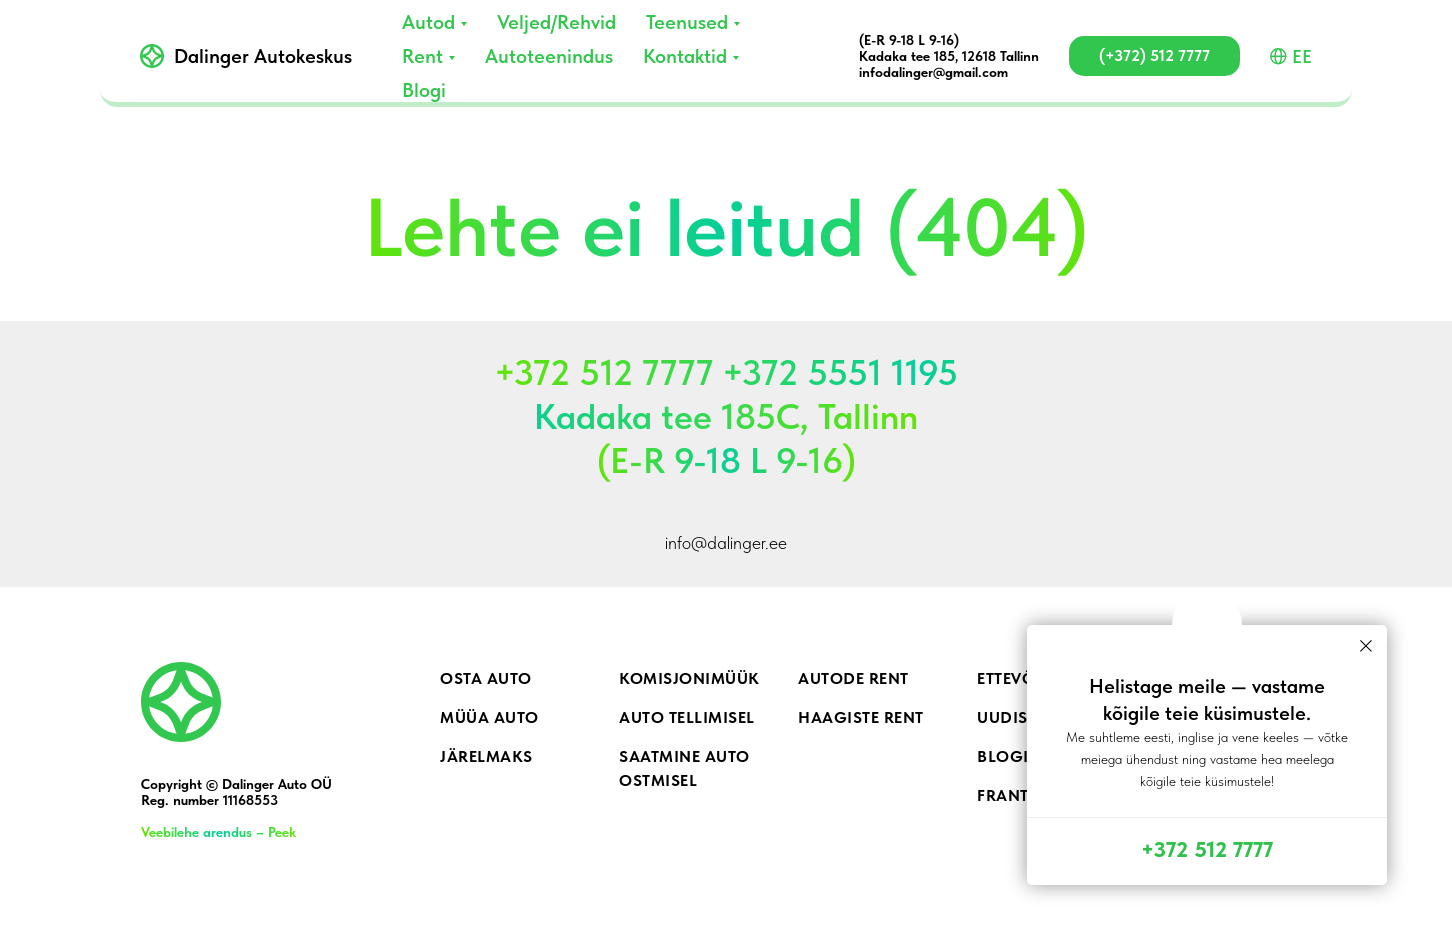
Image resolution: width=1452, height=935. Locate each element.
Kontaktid (685, 56)
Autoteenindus (549, 56)
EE (1291, 56)
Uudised (1013, 717)
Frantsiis (1018, 795)
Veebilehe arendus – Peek (218, 832)
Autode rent (853, 678)
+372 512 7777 (1207, 849)
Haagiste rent (861, 717)
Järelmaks (486, 756)
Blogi (424, 90)
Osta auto (486, 678)
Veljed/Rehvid (556, 22)
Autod (428, 22)
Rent (422, 56)
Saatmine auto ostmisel (684, 768)
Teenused (687, 22)
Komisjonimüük (689, 678)
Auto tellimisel (687, 717)
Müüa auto (489, 717)
